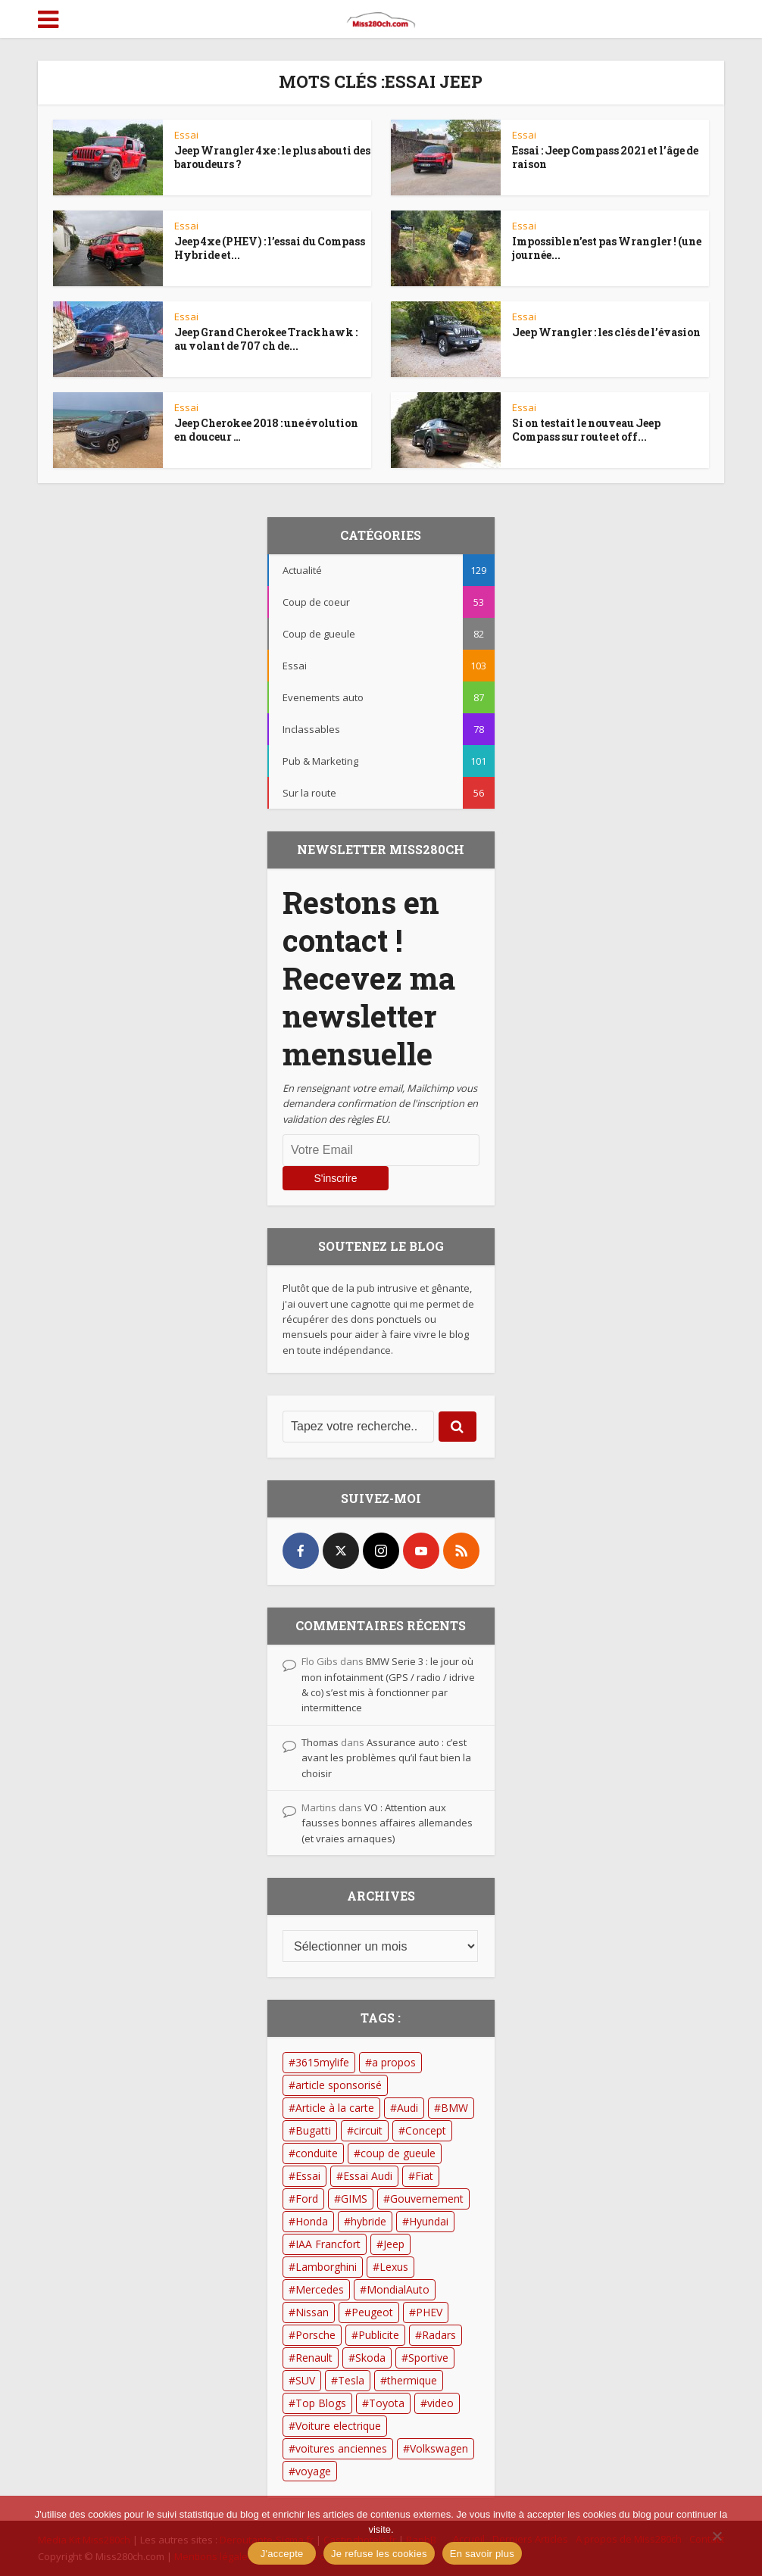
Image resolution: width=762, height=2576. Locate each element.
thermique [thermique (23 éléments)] (412, 2380)
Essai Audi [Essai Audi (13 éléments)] (367, 2176)
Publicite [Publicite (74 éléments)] (378, 2335)
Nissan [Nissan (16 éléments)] (312, 2312)
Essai (186, 135)
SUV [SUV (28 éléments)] (305, 2380)
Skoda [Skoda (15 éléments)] (370, 2357)
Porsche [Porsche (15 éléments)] (315, 2335)
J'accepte (282, 2553)
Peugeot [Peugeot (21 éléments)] (372, 2312)
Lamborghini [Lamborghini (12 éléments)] (326, 2266)
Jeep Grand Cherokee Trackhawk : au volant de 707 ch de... (266, 339)
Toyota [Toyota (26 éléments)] (386, 2403)
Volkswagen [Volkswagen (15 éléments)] (439, 2448)
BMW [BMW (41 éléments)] (454, 2107)
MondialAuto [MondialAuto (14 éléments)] (398, 2289)
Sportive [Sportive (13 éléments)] (428, 2357)
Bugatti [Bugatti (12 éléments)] (313, 2130)
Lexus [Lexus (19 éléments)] (393, 2266)
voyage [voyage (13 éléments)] (313, 2471)
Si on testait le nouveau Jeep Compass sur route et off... (586, 430)
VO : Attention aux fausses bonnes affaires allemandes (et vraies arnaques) (387, 1823)
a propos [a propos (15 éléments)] (394, 2062)
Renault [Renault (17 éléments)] (314, 2357)
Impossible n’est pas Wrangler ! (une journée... (606, 248)
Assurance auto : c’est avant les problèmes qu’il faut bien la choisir (386, 1758)
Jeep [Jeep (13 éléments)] (393, 2244)
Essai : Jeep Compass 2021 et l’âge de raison (605, 157)
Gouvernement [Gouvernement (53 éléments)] (427, 2198)
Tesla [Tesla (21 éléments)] (351, 2380)
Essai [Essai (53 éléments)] (307, 2176)
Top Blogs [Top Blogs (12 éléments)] (320, 2403)
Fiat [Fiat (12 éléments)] (424, 2176)
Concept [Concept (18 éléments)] (425, 2130)
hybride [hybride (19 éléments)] (368, 2221)
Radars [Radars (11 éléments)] (439, 2335)
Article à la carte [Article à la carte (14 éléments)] (334, 2107)
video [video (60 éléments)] (440, 2403)
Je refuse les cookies (379, 2553)
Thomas (320, 1742)
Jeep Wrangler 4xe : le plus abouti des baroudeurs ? (272, 157)
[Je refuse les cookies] (716, 2535)
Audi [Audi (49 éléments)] (407, 2107)
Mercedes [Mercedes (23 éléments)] (319, 2289)
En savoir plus (482, 2553)
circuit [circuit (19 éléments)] (368, 2130)
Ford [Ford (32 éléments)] (306, 2198)
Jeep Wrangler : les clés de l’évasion (606, 332)
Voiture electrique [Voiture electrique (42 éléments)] (338, 2426)
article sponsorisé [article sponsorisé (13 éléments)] (338, 2085)
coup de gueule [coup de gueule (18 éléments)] (398, 2153)
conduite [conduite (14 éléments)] (316, 2153)
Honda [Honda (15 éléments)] (311, 2221)
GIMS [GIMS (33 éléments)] (354, 2198)
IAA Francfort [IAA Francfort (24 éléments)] (328, 2244)
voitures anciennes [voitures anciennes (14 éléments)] (341, 2448)
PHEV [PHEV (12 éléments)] (429, 2312)
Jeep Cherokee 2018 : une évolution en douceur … (266, 430)
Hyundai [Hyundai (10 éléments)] (428, 2221)
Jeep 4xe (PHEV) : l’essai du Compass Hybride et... (269, 248)
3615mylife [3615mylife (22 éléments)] (322, 2062)
